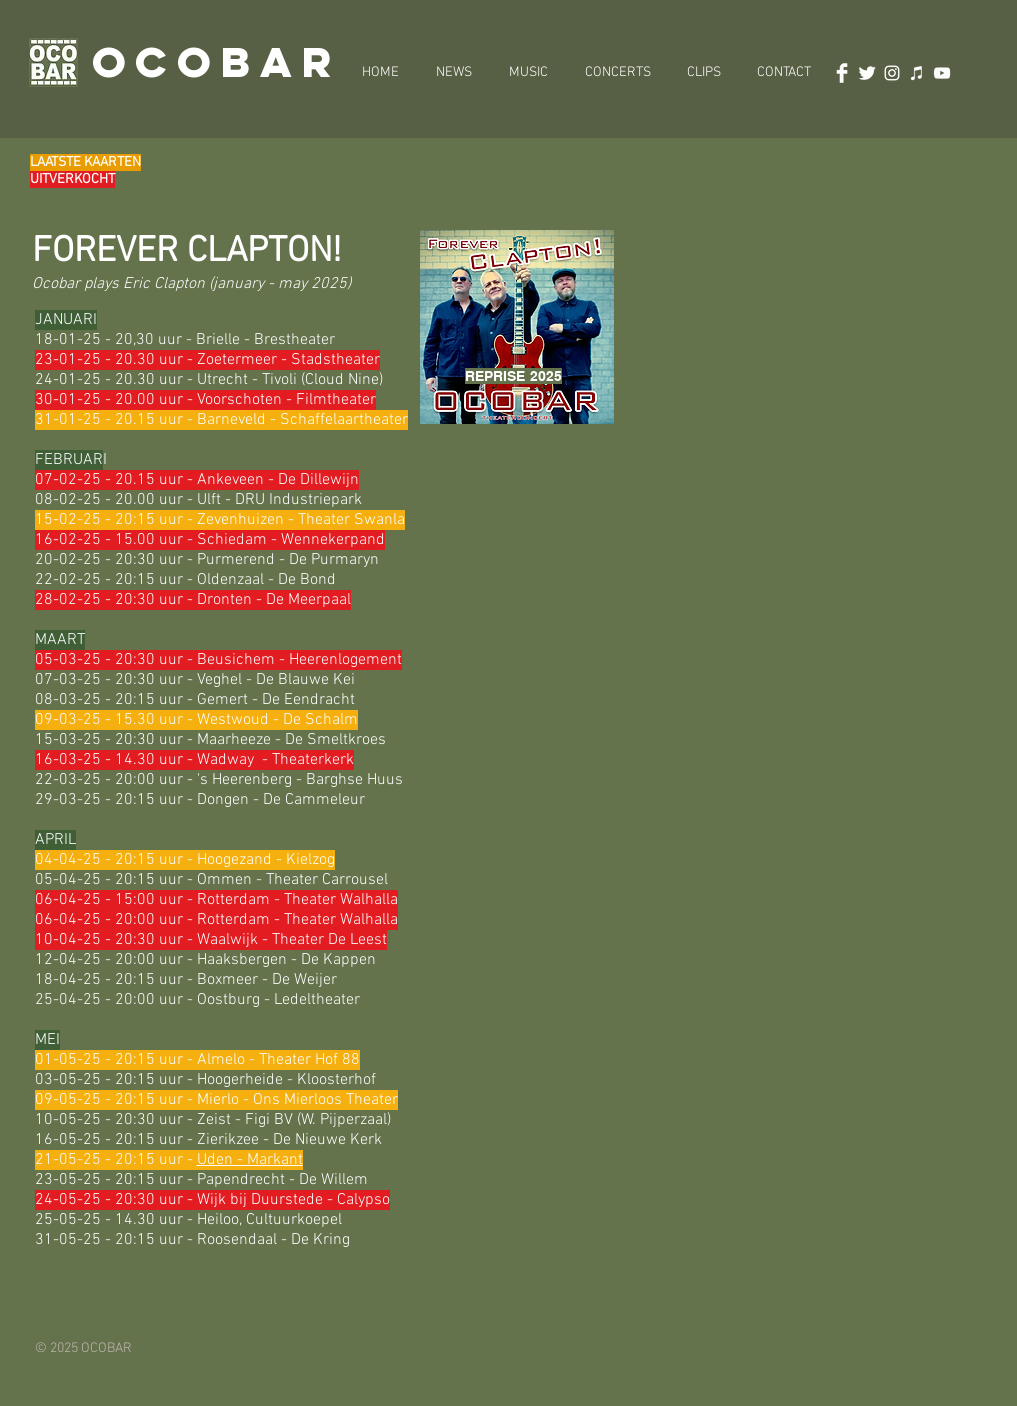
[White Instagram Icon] (892, 73)
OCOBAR (217, 61)
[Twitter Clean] (867, 73)
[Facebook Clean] (842, 73)
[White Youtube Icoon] (942, 73)
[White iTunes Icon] (917, 73)
